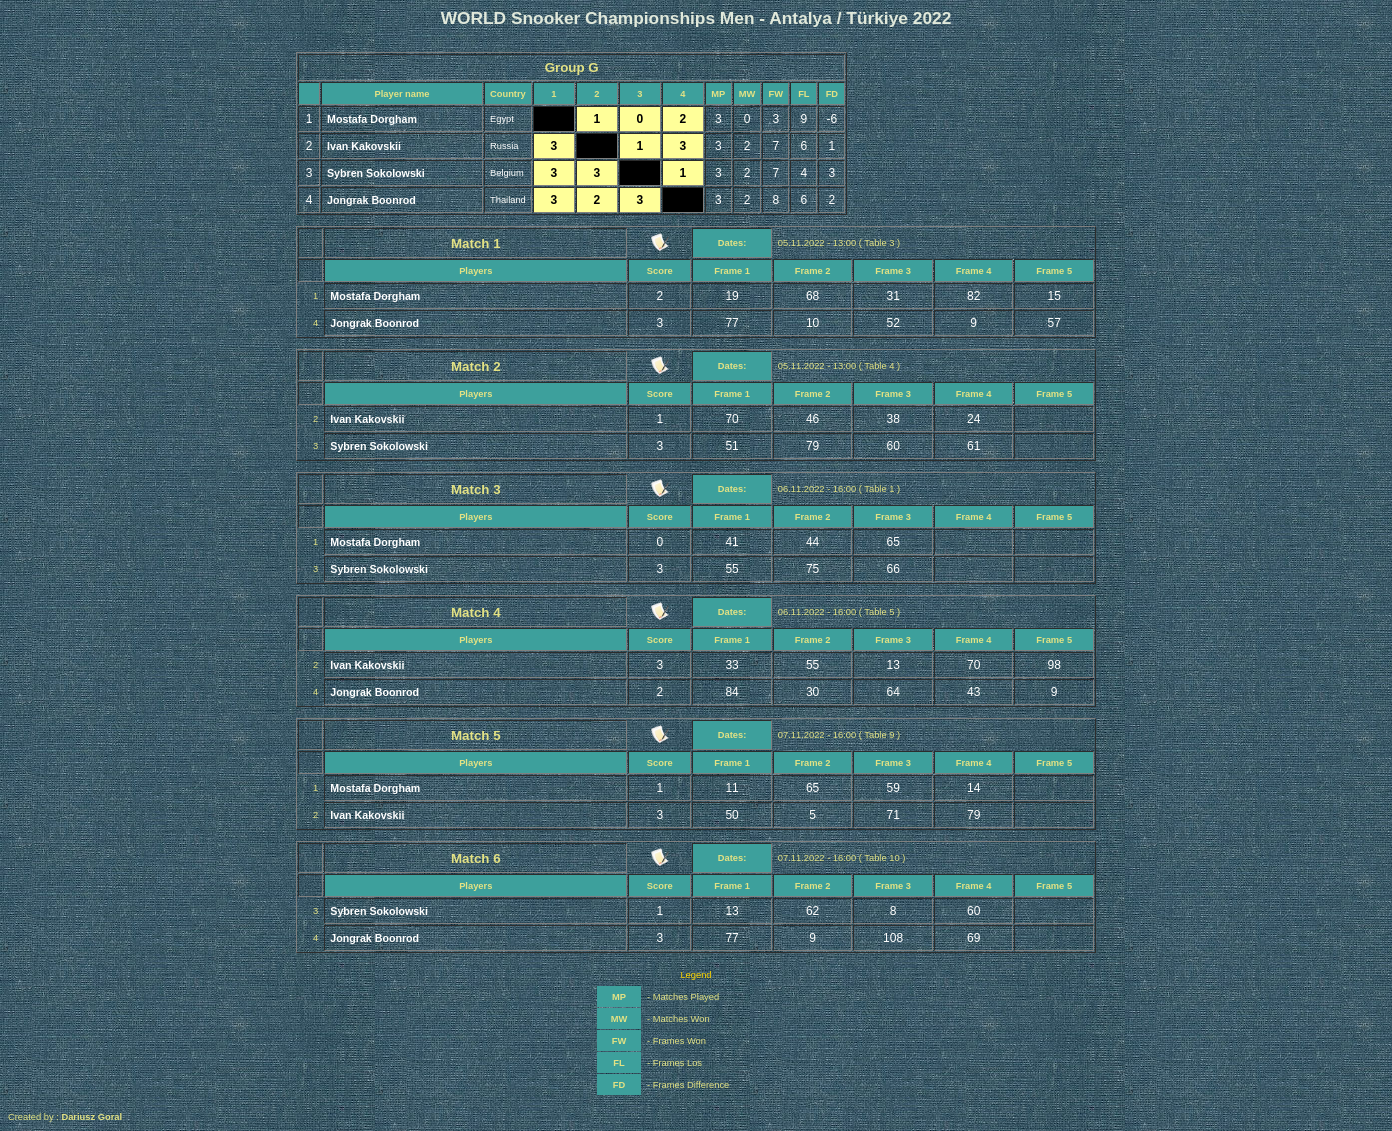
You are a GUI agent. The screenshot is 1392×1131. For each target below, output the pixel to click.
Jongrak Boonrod (371, 200)
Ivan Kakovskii (364, 146)
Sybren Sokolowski (376, 173)
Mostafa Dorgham (372, 119)
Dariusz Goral (91, 1117)
